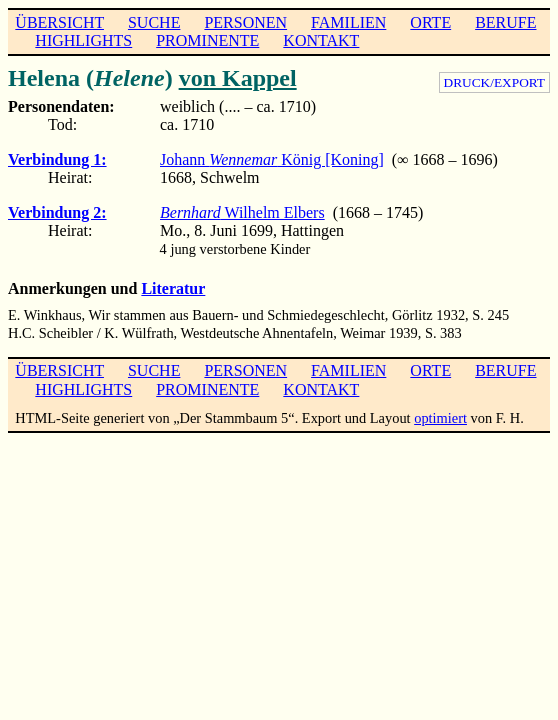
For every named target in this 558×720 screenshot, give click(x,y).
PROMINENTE (207, 40)
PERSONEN (245, 22)
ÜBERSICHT (59, 22)
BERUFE (505, 22)
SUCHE (154, 22)
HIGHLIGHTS (83, 40)
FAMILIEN (348, 22)
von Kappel (238, 78)
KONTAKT (321, 40)
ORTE (430, 22)
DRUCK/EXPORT (494, 82)
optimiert (440, 418)
